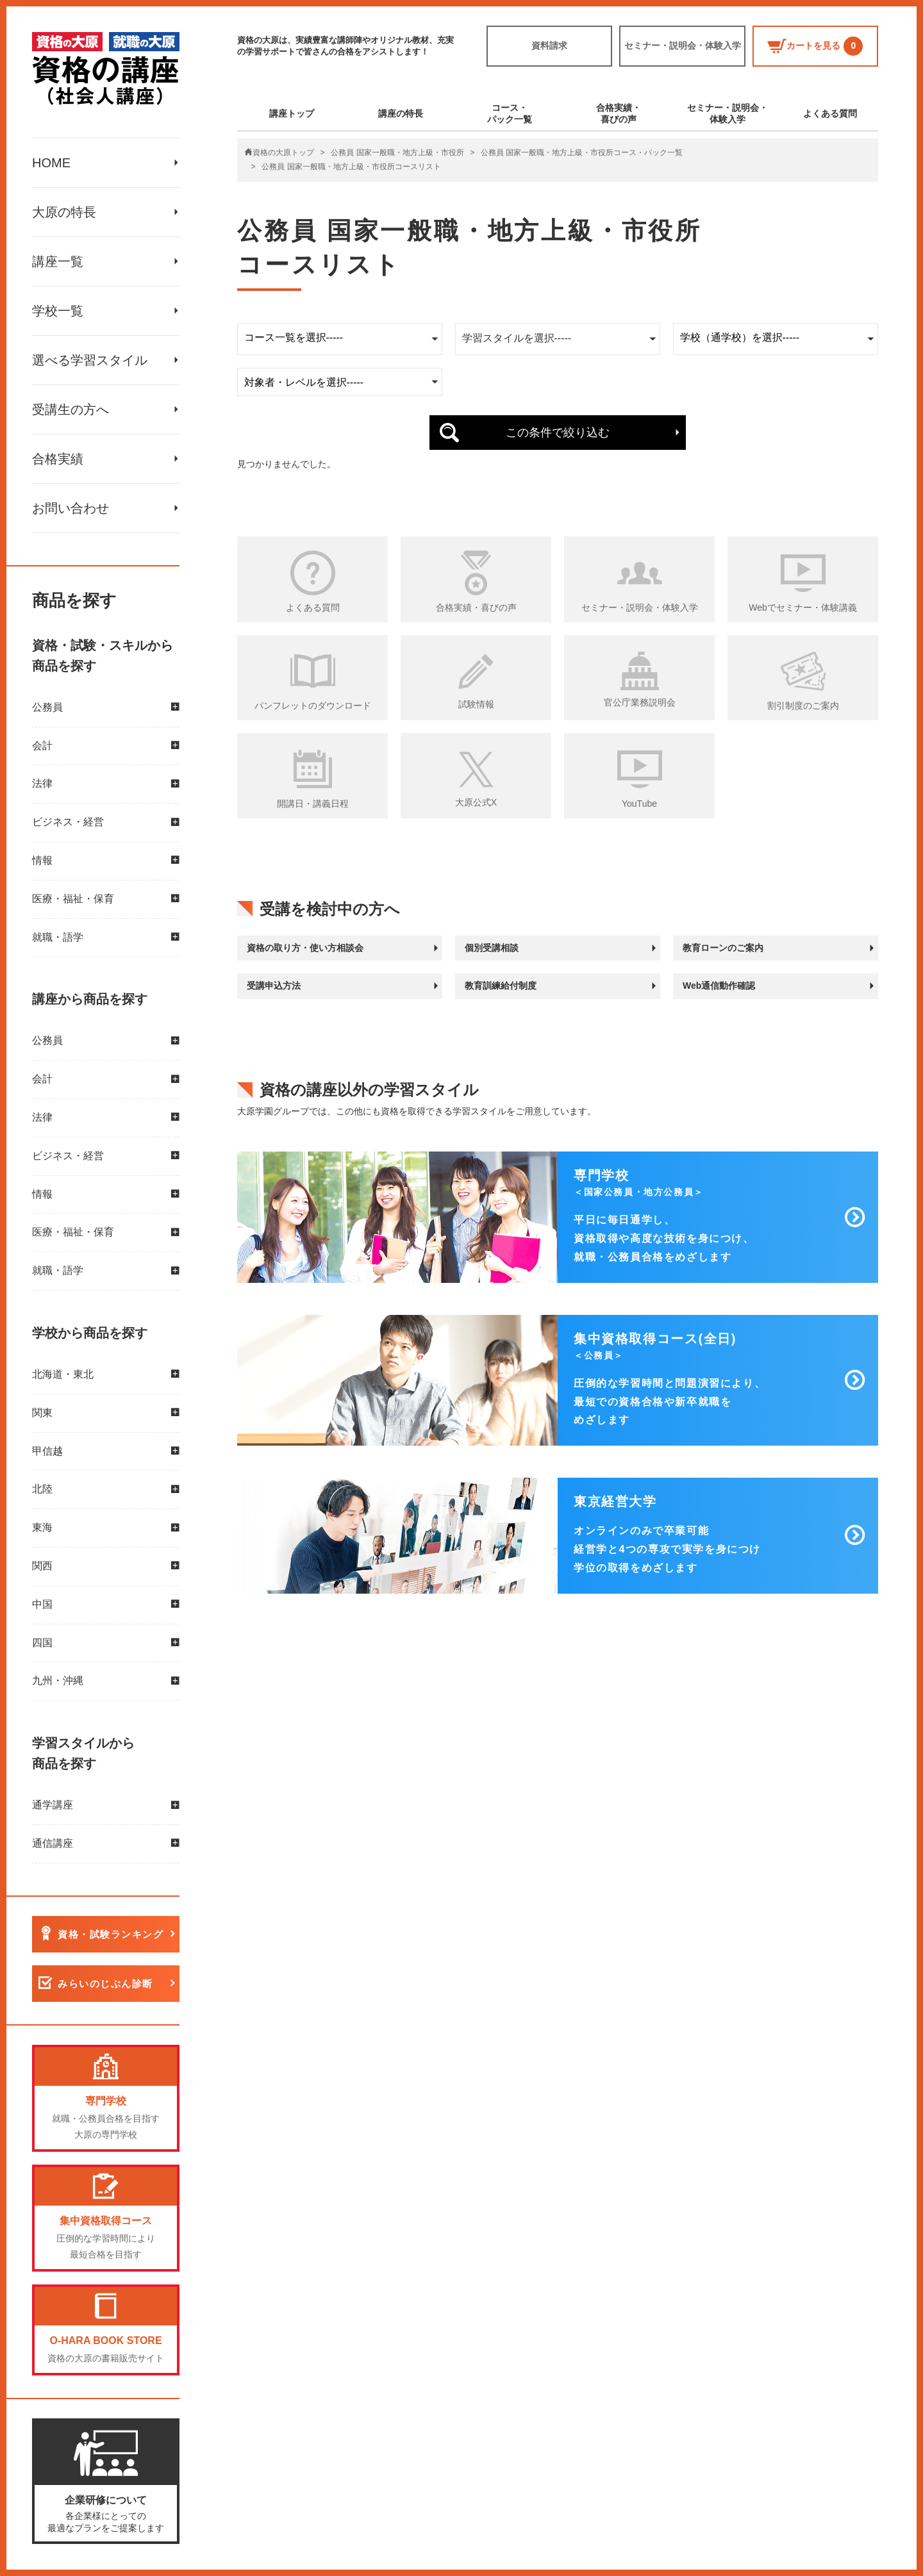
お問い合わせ (70, 508)
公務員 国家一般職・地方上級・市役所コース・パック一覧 (582, 152)
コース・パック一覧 (509, 113)
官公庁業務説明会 (640, 702)
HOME (51, 163)
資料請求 (549, 45)
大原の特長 (64, 212)
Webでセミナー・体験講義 (803, 607)
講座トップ (291, 113)
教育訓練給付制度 (500, 985)
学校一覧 (57, 311)
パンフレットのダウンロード (312, 705)
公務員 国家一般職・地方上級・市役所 (397, 152)
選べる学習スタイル (89, 360)
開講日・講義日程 (313, 803)
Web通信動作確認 (719, 985)
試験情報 (476, 704)
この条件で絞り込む (558, 432)
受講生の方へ (70, 409)
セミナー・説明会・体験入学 (682, 45)
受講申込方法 (274, 985)
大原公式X (476, 802)
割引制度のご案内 (803, 705)
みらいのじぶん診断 (105, 1983)
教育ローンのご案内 (723, 948)
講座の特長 (400, 113)
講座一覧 (57, 261)
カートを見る (815, 46)
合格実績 (57, 459)
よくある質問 (830, 113)
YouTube (639, 803)
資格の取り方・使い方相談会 (305, 948)
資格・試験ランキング (110, 1934)
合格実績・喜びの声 (618, 113)
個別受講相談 (492, 948)
